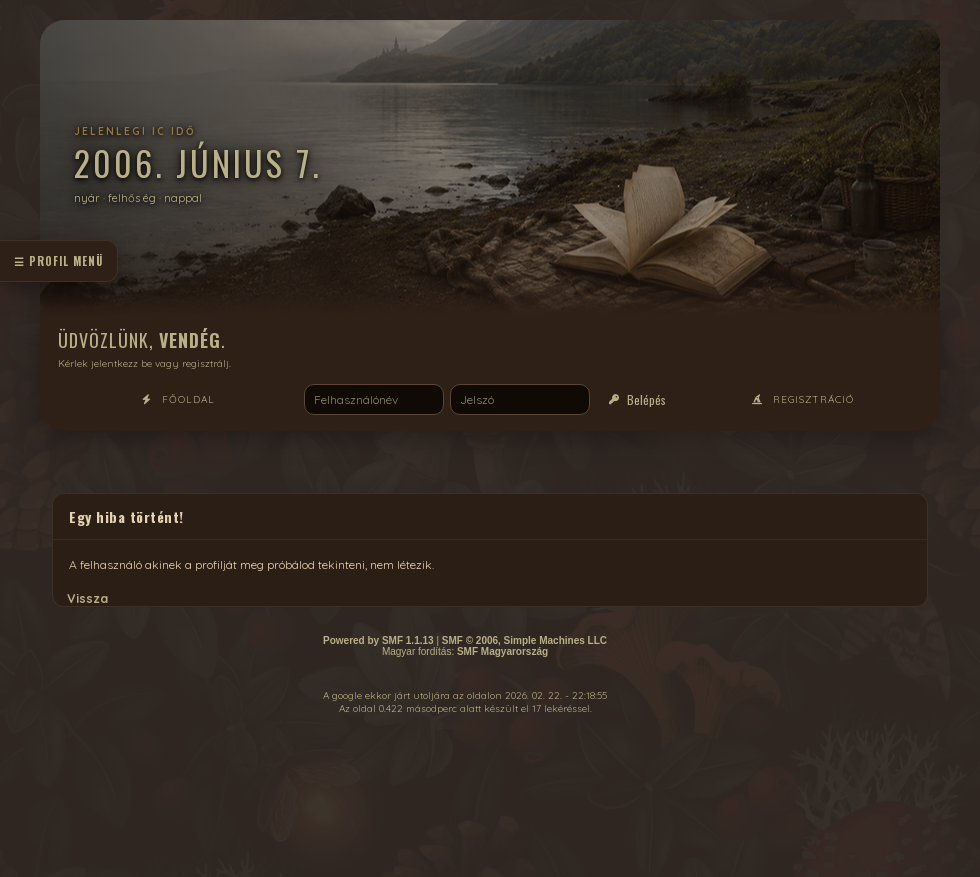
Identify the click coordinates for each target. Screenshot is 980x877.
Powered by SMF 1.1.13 (378, 640)
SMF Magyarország (502, 651)
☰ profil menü (58, 261)
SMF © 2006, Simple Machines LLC (524, 640)
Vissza (87, 598)
